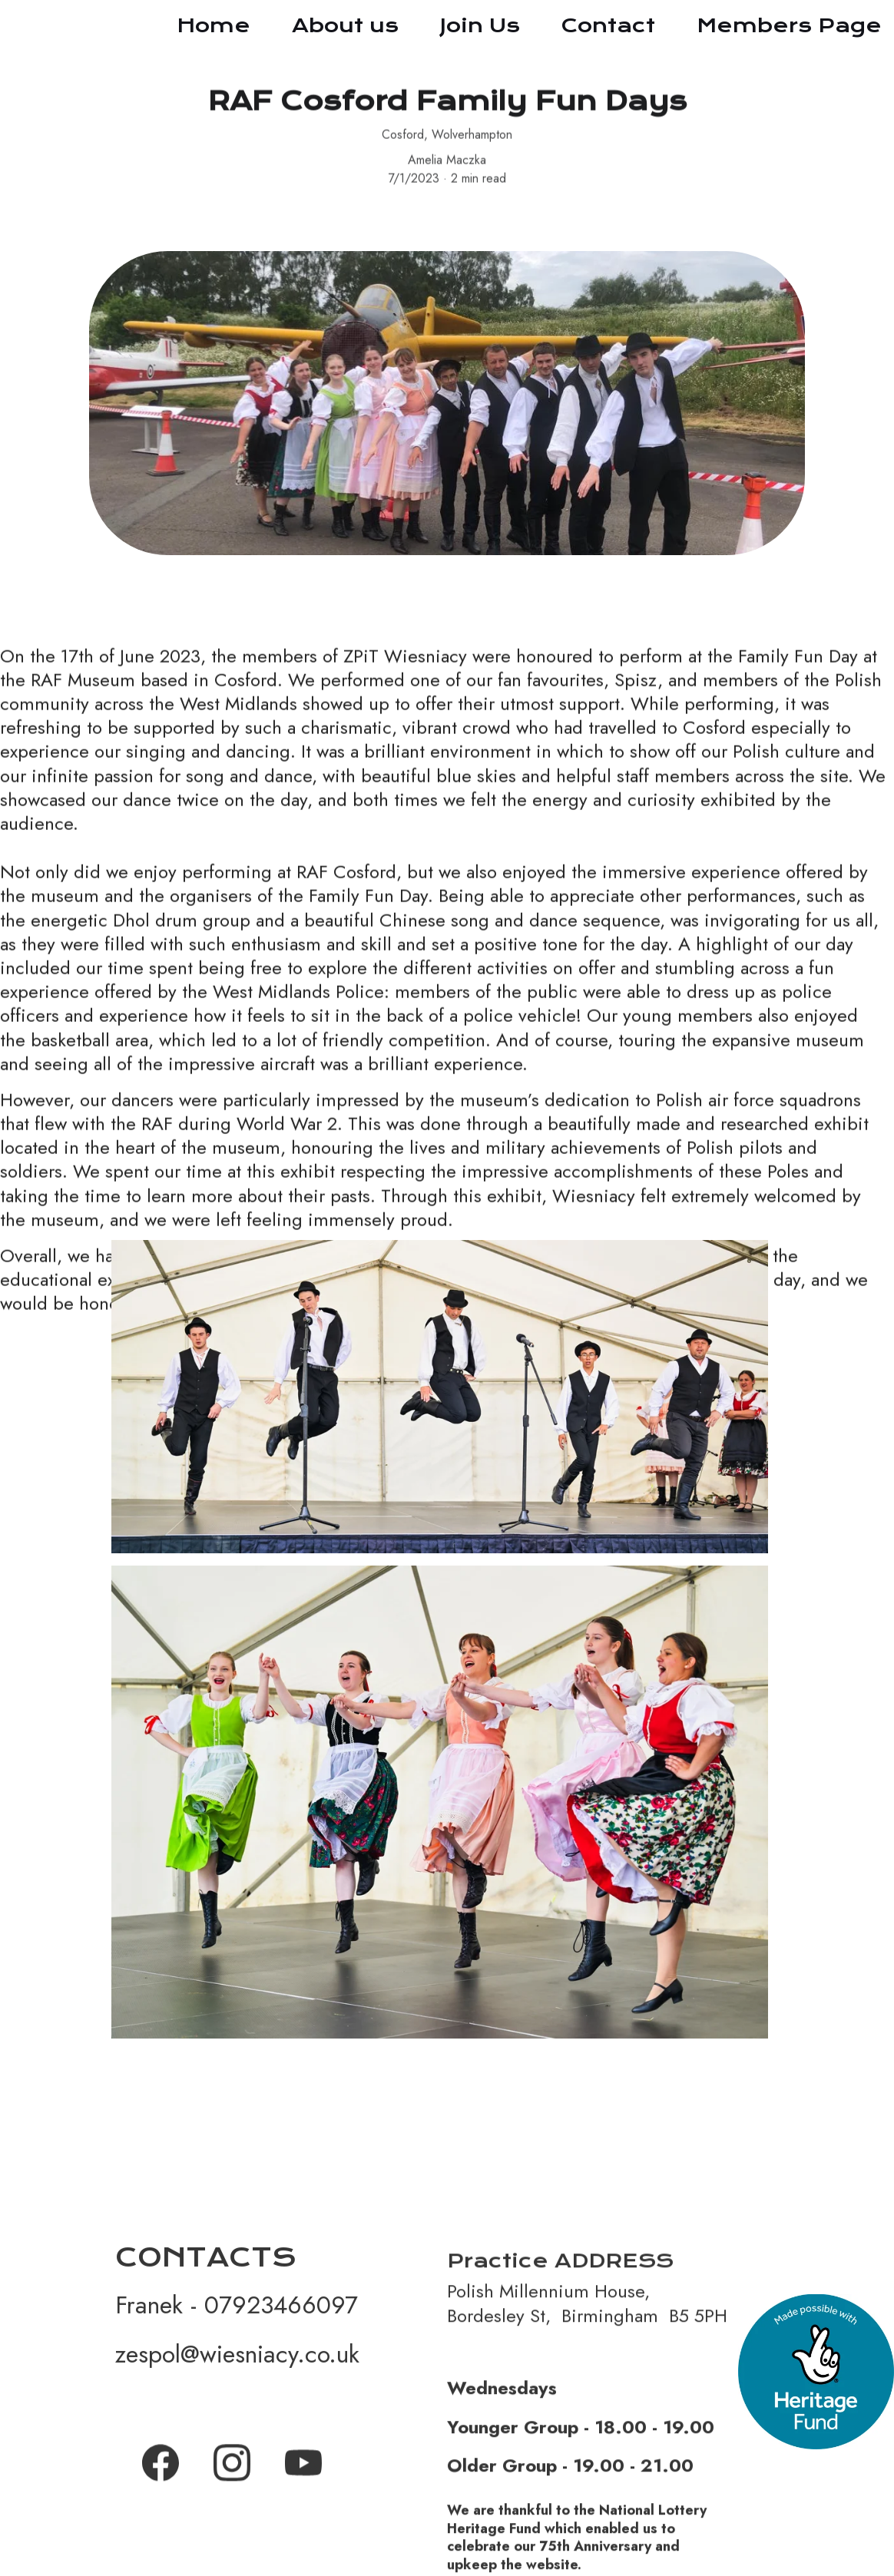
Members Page (789, 25)
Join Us (480, 25)
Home (213, 25)
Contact (608, 25)
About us (345, 25)
